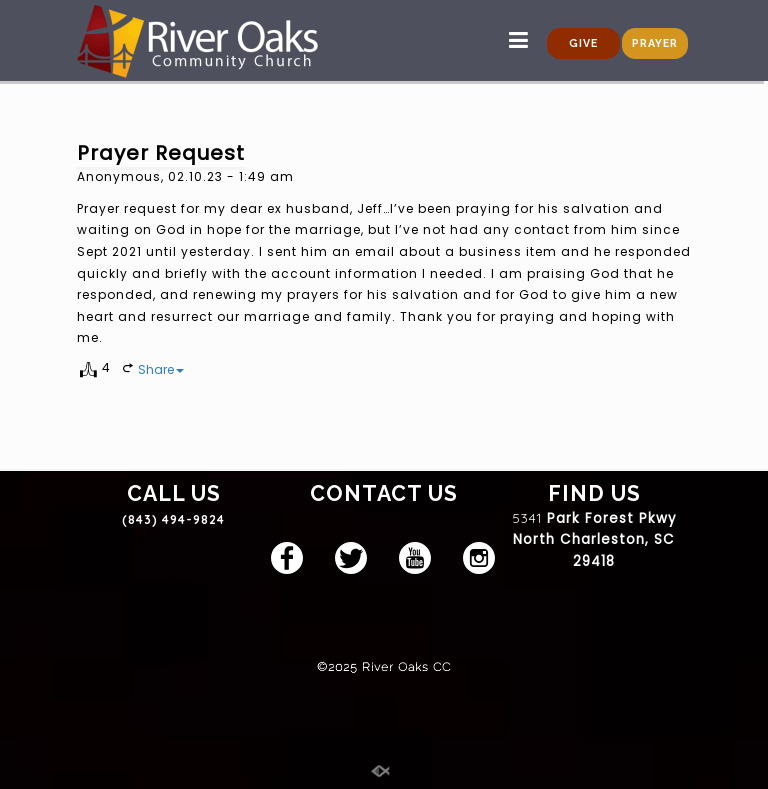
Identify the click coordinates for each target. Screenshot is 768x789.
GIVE (583, 43)
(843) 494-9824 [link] (173, 519)
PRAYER (655, 43)
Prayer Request (161, 153)
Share (161, 369)
